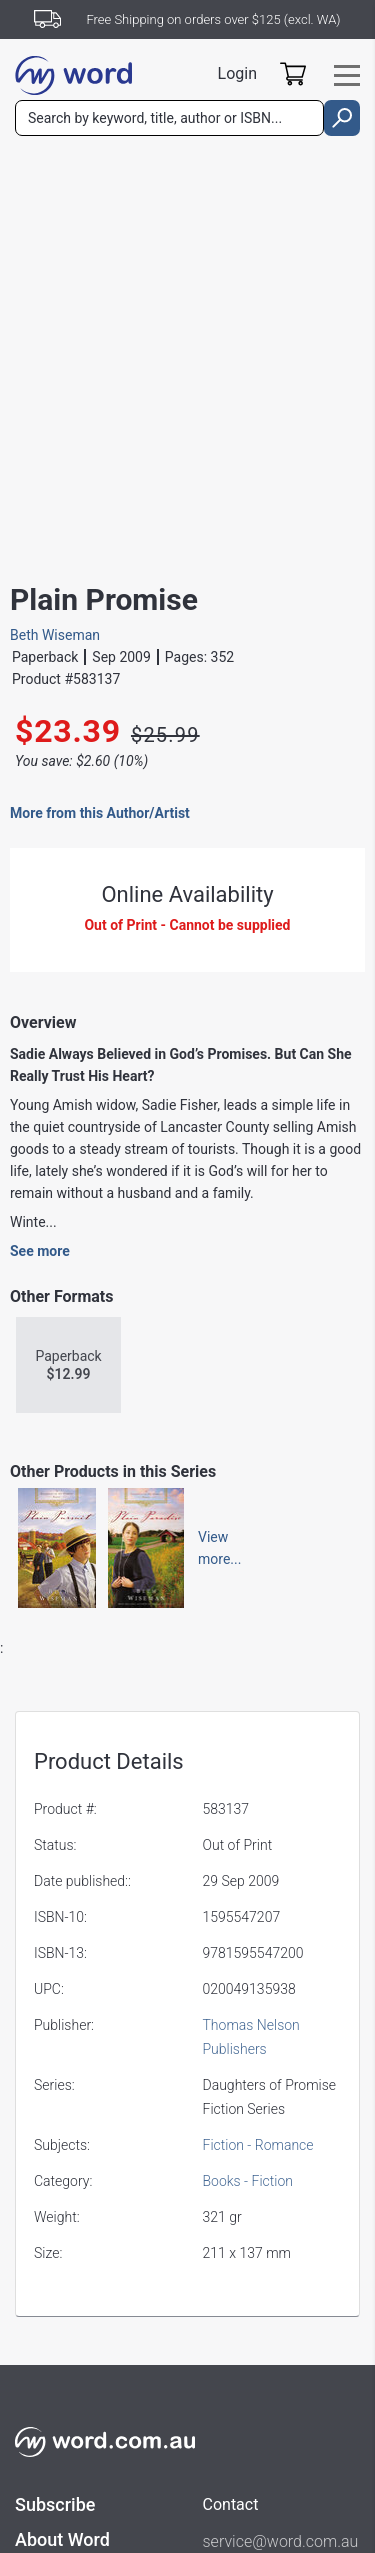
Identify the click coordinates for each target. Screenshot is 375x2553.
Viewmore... (210, 1548)
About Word (62, 2539)
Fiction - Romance (258, 2145)
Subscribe (55, 2504)
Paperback (68, 1365)
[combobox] (169, 118)
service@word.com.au (281, 2541)
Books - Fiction (248, 2181)
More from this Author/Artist (100, 813)
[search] (342, 118)
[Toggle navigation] (347, 75)
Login (237, 73)
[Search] (169, 118)
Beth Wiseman (55, 635)
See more (40, 1251)
